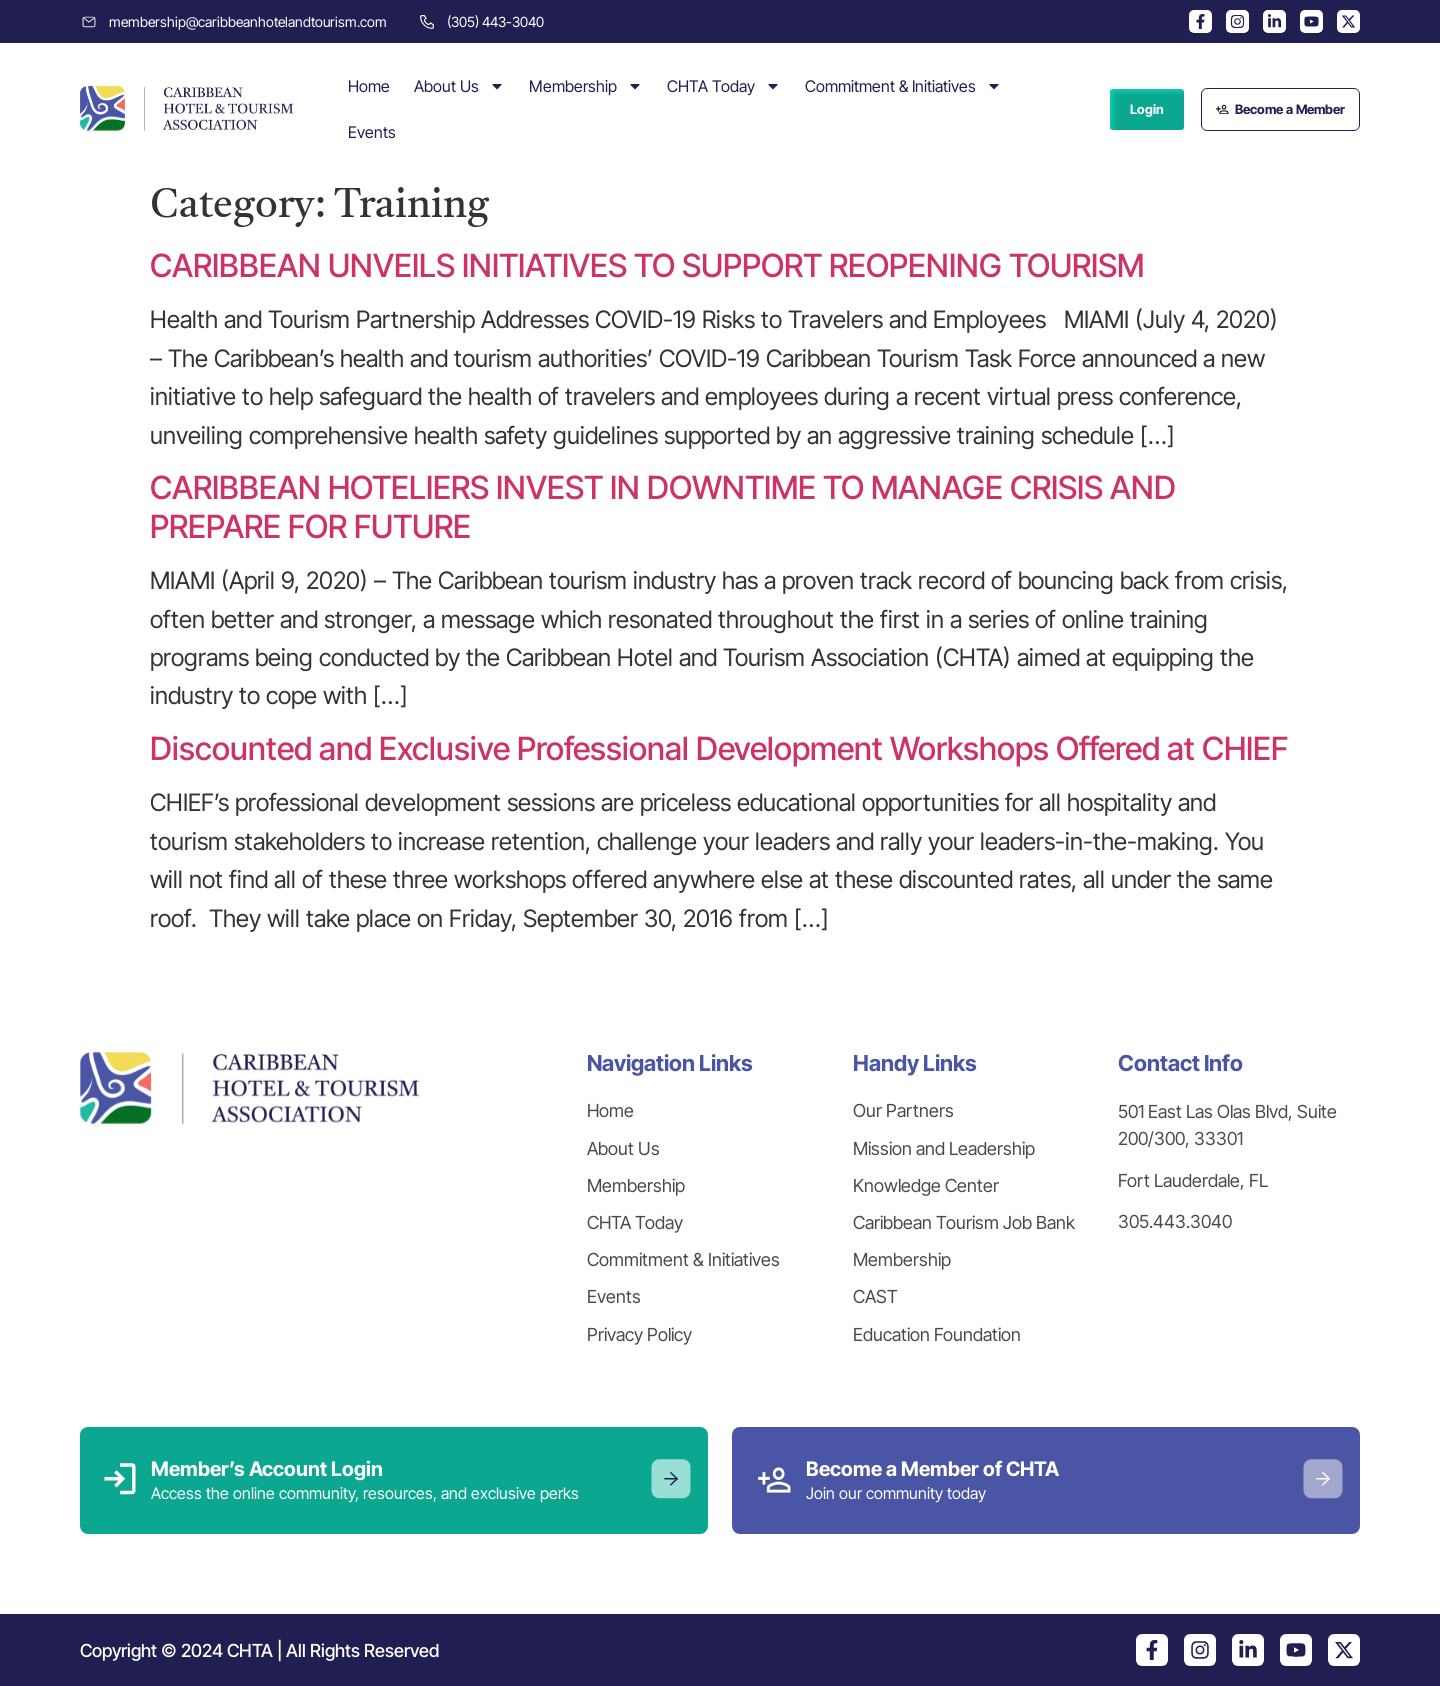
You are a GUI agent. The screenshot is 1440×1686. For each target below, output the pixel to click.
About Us (459, 86)
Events (372, 132)
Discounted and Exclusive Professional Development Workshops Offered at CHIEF (719, 748)
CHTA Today (724, 86)
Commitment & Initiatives (903, 86)
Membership (586, 86)
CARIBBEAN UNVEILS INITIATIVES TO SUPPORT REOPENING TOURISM (647, 265)
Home (369, 86)
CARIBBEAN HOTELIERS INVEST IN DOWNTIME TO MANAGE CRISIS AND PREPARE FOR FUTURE (663, 506)
